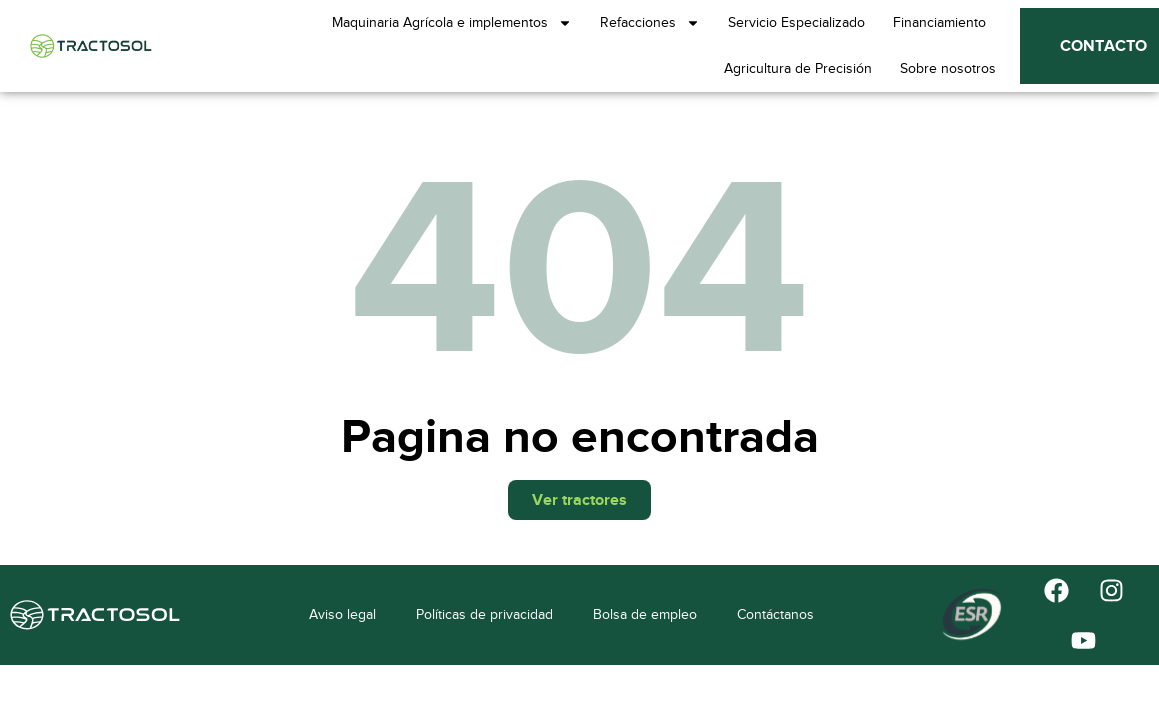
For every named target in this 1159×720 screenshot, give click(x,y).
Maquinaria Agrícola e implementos (452, 23)
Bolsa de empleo (645, 614)
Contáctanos (775, 614)
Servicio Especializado (796, 22)
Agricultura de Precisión (798, 68)
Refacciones (650, 23)
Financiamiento (939, 22)
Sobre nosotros (948, 68)
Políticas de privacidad (484, 614)
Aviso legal (342, 614)
